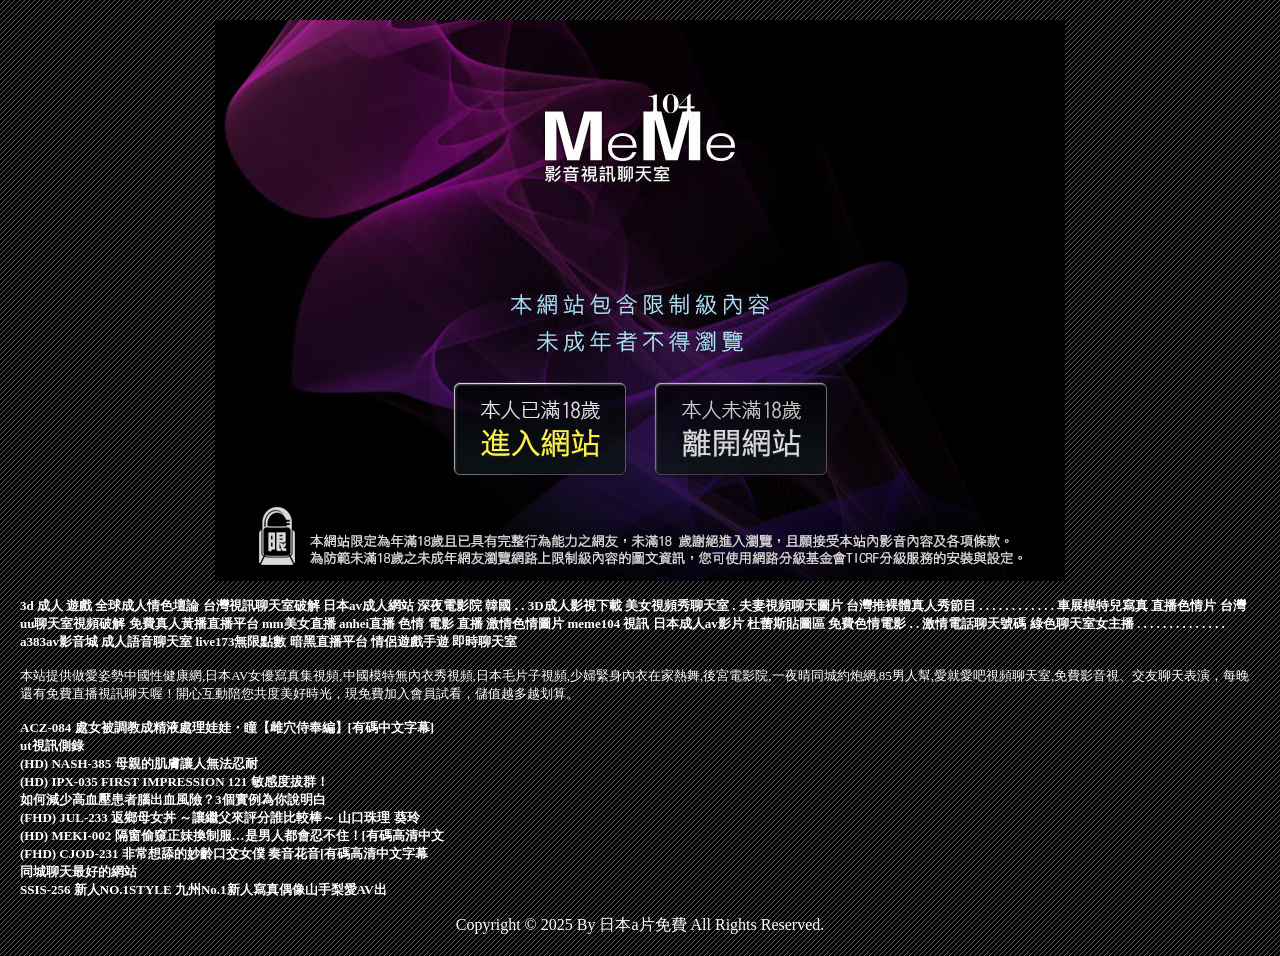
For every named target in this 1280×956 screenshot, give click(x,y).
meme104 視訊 (608, 623)
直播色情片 (1183, 605)
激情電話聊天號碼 (974, 623)
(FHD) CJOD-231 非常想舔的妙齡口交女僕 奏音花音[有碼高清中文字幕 (224, 853)
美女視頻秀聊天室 (677, 605)
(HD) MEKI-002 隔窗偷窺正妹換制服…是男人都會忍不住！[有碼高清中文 (232, 835)
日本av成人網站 (368, 605)
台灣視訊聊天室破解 (261, 605)
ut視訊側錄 (52, 745)
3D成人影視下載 (575, 605)
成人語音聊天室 (146, 641)
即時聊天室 (484, 641)
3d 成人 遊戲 (56, 605)
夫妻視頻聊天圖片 (791, 605)
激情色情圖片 (525, 623)
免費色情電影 (867, 623)
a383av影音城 (59, 641)
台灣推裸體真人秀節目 (911, 605)
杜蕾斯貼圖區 (786, 623)
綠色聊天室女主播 (1082, 623)
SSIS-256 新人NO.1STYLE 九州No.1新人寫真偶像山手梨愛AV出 (203, 889)
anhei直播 (367, 623)
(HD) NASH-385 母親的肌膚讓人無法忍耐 (139, 763)
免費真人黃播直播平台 (194, 623)
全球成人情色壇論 (147, 605)
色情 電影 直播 (440, 623)
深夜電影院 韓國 (464, 605)
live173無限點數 (241, 641)
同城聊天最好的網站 (78, 871)
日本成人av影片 (698, 623)
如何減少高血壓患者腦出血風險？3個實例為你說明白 (173, 799)
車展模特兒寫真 (1102, 605)
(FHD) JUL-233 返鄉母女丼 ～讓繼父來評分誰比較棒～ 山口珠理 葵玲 (220, 817)
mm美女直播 (299, 623)
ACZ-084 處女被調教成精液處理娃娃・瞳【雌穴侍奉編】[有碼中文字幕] (227, 727)
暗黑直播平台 (329, 641)
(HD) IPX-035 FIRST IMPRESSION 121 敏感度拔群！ (174, 781)
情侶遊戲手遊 (410, 641)
